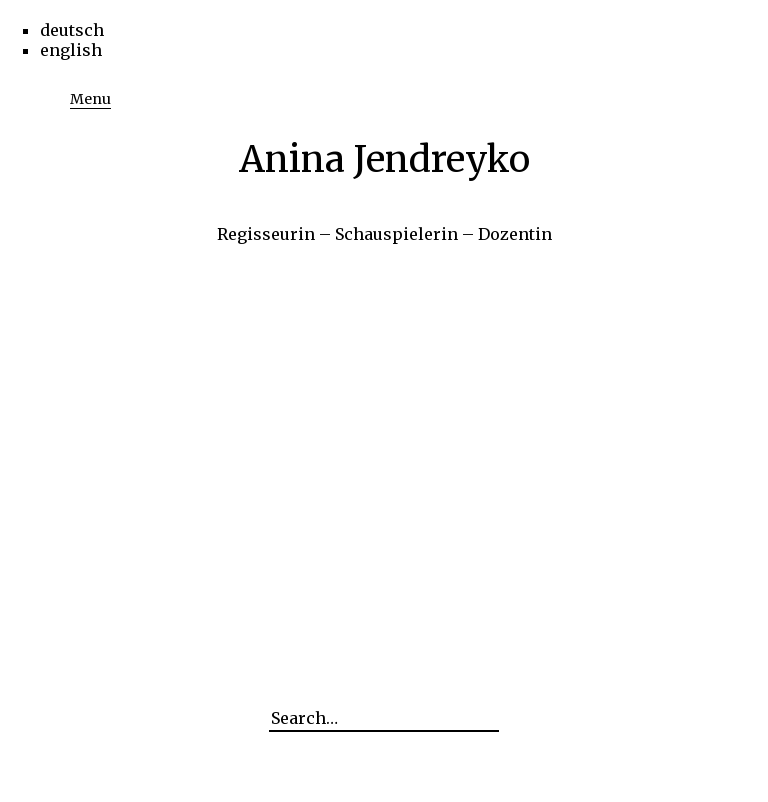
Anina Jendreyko (384, 159)
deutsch (72, 30)
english (71, 50)
